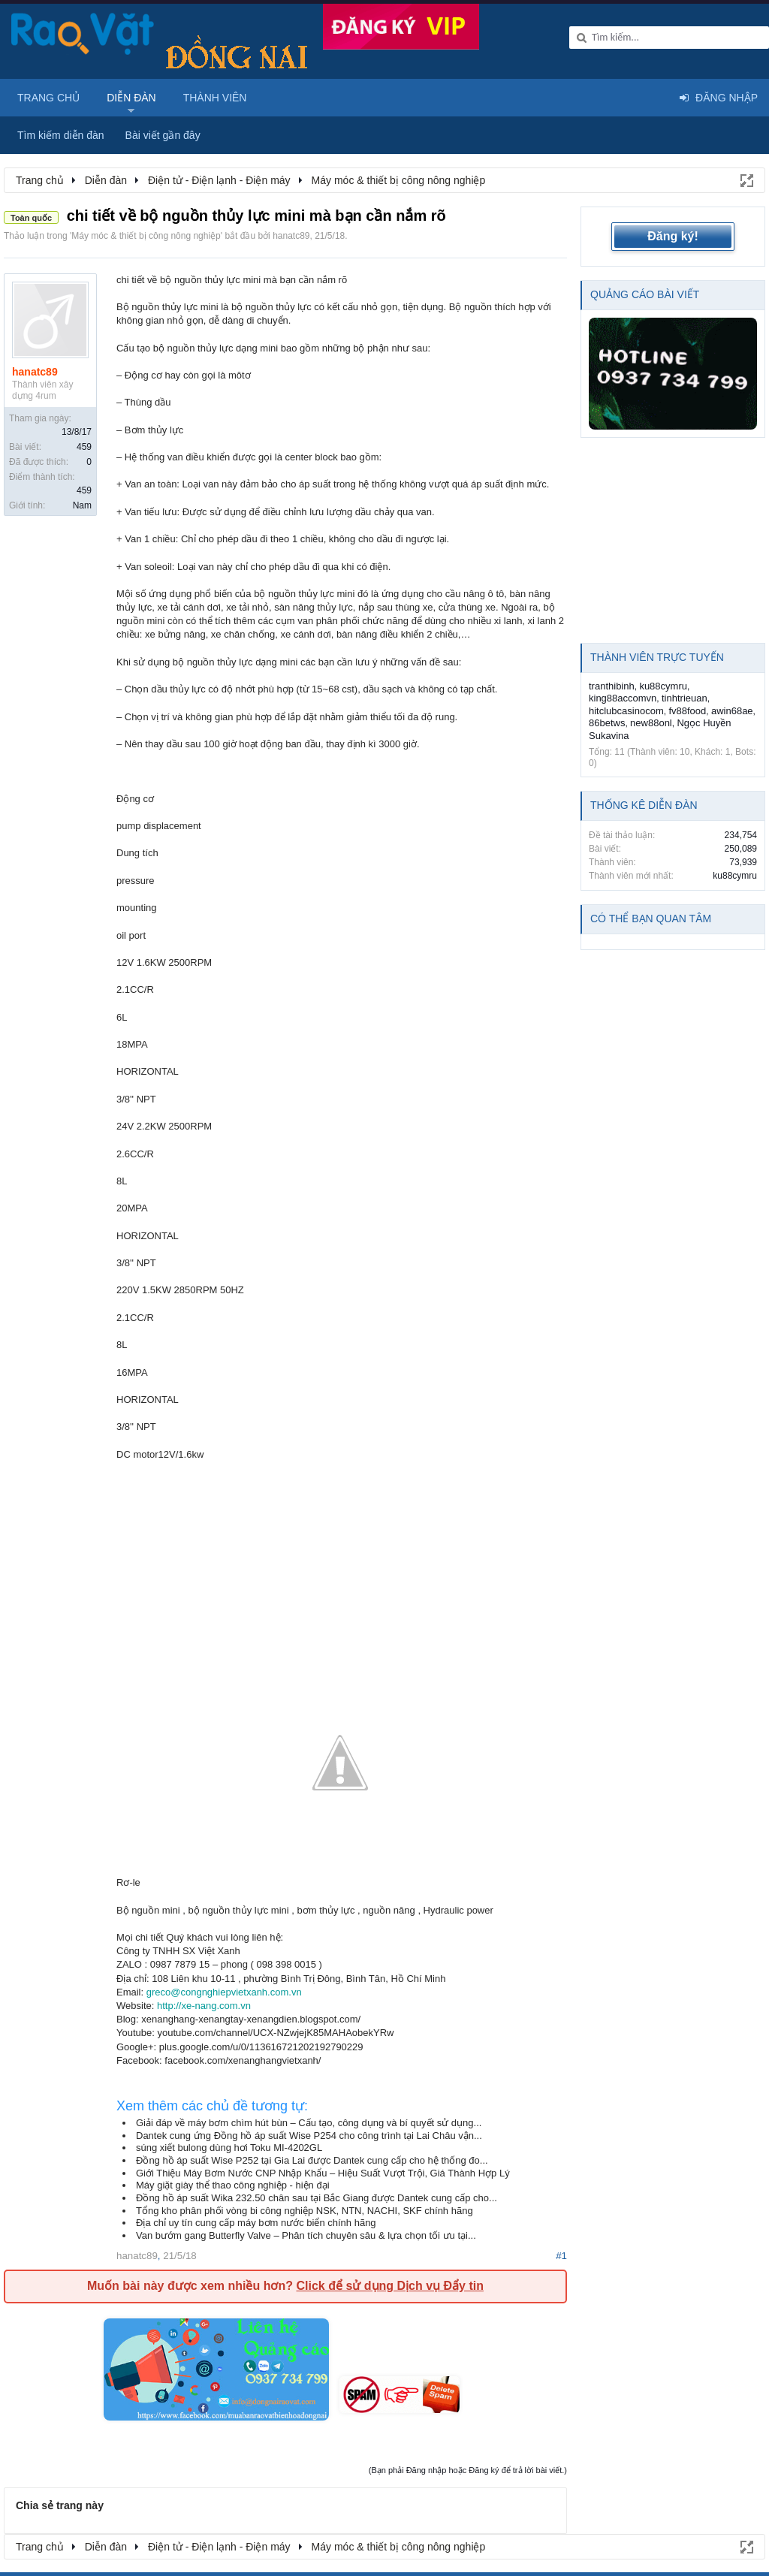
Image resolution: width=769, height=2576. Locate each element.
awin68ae (732, 710)
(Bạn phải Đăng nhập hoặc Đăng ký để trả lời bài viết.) (468, 2470)
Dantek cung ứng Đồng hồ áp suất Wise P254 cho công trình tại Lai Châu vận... (309, 2135)
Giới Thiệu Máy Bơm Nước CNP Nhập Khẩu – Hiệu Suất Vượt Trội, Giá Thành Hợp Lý (323, 2173)
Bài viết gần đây (163, 135)
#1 (561, 2255)
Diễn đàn (131, 98)
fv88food (687, 710)
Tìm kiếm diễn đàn (60, 135)
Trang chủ (48, 98)
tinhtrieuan (684, 698)
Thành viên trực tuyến (657, 657)
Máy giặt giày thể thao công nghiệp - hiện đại (233, 2185)
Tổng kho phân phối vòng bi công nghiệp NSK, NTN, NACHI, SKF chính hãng (304, 2210)
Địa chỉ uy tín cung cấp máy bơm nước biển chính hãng (256, 2222)
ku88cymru (663, 686)
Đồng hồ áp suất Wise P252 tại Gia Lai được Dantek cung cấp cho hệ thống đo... (312, 2160)
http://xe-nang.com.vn (204, 2005)
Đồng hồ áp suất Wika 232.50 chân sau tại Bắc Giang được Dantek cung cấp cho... (316, 2197)
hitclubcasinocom (626, 710)
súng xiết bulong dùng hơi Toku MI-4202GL (229, 2147)
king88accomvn (622, 698)
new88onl (651, 722)
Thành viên (215, 98)
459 (84, 447)
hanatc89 (291, 236)
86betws (607, 722)
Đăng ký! (672, 236)
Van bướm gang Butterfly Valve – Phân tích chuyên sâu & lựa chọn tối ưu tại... (306, 2235)
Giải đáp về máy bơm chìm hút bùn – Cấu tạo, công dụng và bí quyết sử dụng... (308, 2122)
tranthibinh (612, 686)
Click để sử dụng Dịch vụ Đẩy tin (389, 2285)
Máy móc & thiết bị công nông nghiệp (145, 236)
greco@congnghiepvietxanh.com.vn (224, 1992)
